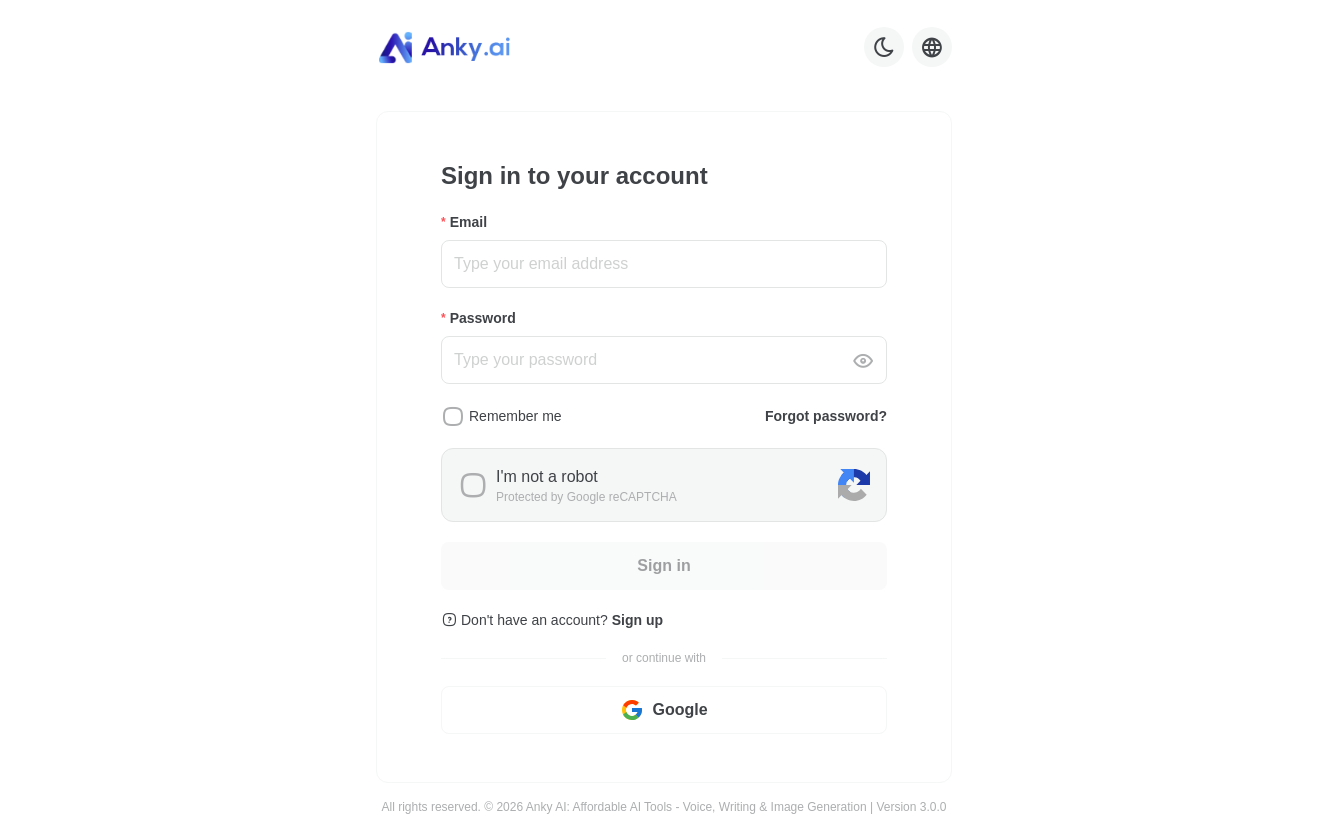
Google (663, 710)
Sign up (637, 620)
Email (468, 222)
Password (483, 318)
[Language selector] (932, 47)
